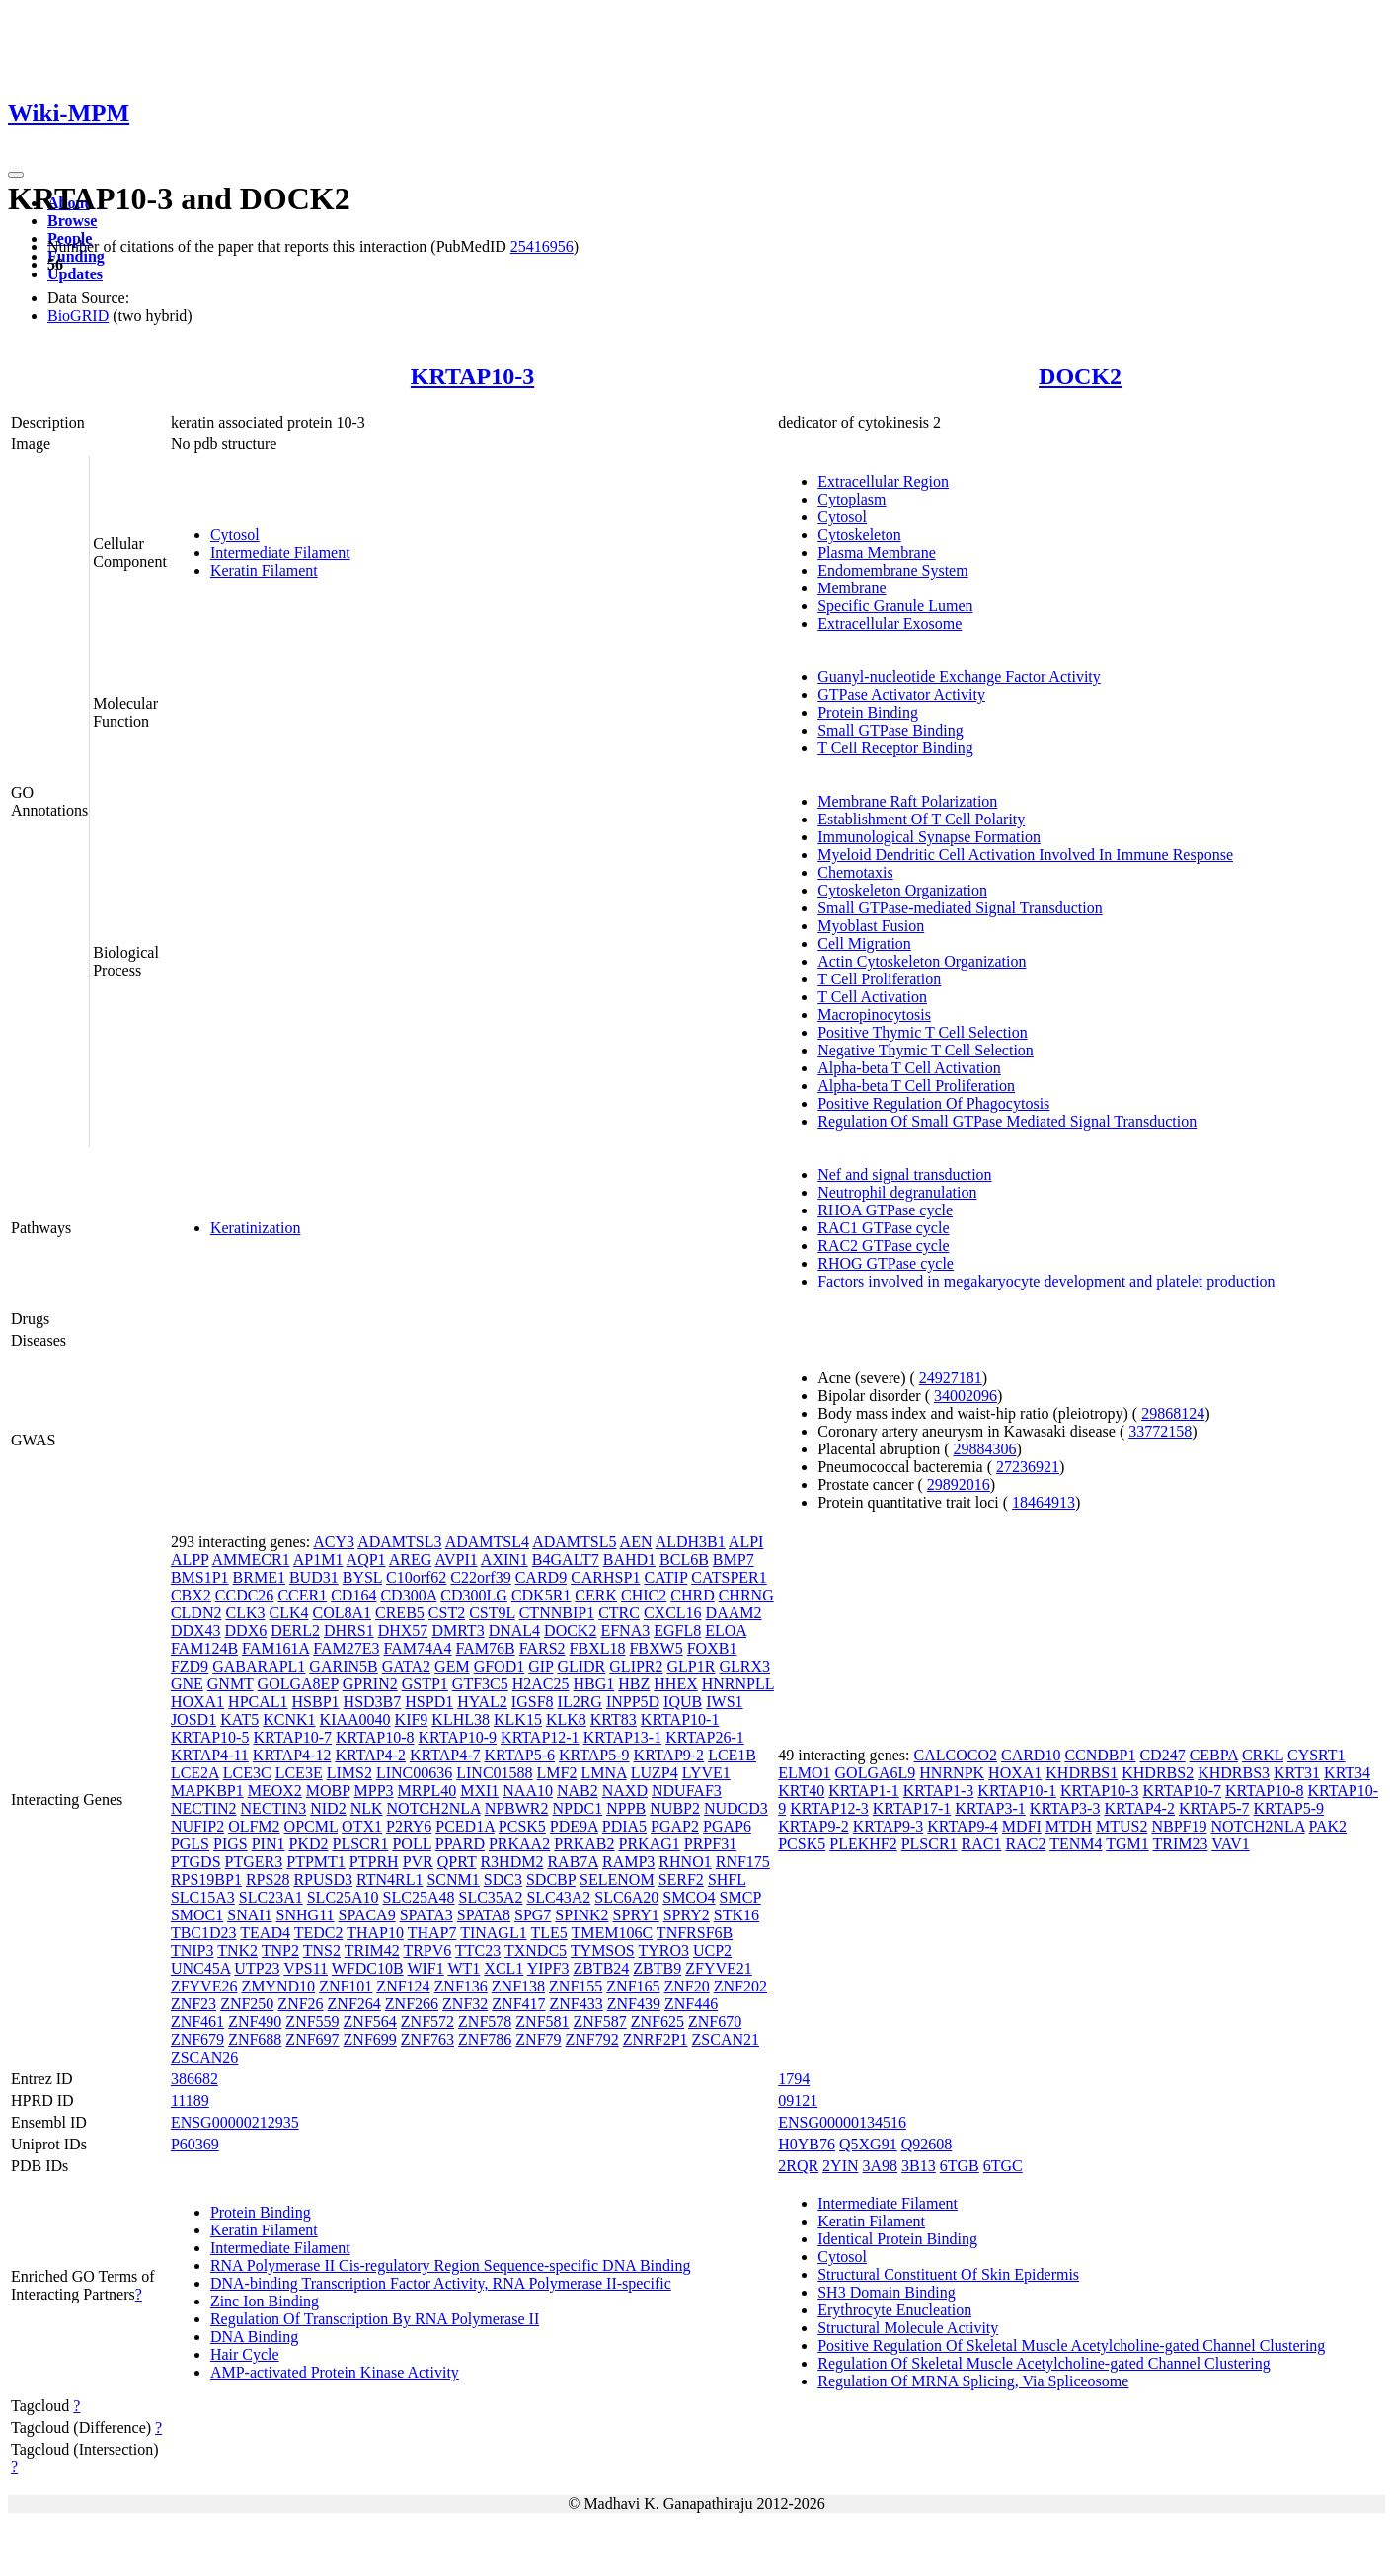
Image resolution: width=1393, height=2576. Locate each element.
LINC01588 (494, 1772)
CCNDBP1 (1099, 1755)
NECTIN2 (204, 1808)
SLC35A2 (491, 1897)
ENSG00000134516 (842, 2122)
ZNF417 (518, 2003)
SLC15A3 (203, 1897)
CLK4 (288, 1612)
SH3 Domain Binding (886, 2292)
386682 (194, 2078)
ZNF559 (312, 2021)
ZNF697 (312, 2039)
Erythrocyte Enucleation (894, 2310)
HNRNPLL (738, 1684)
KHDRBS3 (1234, 1772)
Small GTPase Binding (890, 730)
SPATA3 (426, 1915)
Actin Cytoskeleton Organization (921, 961)
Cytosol (235, 534)
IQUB (682, 1701)
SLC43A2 (558, 1897)
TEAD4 (265, 1932)
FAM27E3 (346, 1648)
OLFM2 (253, 1826)
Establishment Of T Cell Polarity (921, 819)
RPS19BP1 (206, 1879)
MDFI (1022, 1826)
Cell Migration (864, 943)
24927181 (950, 1377)
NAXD (625, 1790)
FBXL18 (598, 1648)
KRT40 (801, 1790)
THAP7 (432, 1932)
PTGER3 (254, 1861)
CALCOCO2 (955, 1755)
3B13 (918, 2165)
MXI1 (479, 1790)
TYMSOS (603, 1950)
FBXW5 (655, 1648)
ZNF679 (197, 2039)
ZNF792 (592, 2039)
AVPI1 (455, 1559)
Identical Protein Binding (897, 2238)
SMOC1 (197, 1915)
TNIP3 (192, 1950)
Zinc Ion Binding (264, 2301)
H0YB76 (806, 2144)
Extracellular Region (883, 481)
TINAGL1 (493, 1932)
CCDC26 (244, 1595)
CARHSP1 (605, 1577)
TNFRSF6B (695, 1932)
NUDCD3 (736, 1808)
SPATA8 (483, 1915)
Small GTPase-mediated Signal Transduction (959, 907)
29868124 (1172, 1413)
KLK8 (566, 1719)
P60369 (195, 2144)
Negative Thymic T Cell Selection (925, 1050)
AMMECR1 (251, 1559)
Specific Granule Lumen (894, 605)
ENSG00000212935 (235, 2122)
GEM (452, 1666)
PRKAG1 (649, 1843)
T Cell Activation (872, 996)
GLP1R (691, 1666)
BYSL (362, 1577)
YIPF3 (548, 1968)
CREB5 (400, 1612)
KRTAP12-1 (540, 1737)
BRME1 (259, 1577)
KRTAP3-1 (990, 1808)
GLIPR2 (635, 1666)
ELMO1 (804, 1772)
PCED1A (465, 1826)
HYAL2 (482, 1701)
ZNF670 (714, 2021)
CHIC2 (643, 1595)
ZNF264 (354, 2003)
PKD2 (308, 1843)
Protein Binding (867, 712)
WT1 (463, 1968)
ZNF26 (300, 2003)
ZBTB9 (657, 1968)
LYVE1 (706, 1772)
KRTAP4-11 (210, 1755)
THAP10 (375, 1932)
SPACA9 (367, 1915)
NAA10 (528, 1790)
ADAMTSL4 (487, 1541)
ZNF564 (370, 2021)
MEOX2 (275, 1790)
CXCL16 (673, 1612)
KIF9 (411, 1719)
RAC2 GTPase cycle (883, 1245)
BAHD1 (629, 1559)
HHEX (675, 1684)
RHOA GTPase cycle (885, 1210)
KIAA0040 (355, 1719)
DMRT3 (457, 1630)
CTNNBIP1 (556, 1612)
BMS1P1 (200, 1577)
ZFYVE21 (718, 1968)
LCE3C (247, 1772)
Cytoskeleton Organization (902, 890)
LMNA (603, 1772)
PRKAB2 (584, 1843)
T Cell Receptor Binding (894, 748)
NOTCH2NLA (434, 1808)
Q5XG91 (868, 2144)
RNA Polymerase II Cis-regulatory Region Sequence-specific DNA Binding (450, 2265)
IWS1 (724, 1701)
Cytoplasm (851, 499)
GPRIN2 (370, 1684)
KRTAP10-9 (458, 1737)
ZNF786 (484, 2039)
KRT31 (1297, 1772)
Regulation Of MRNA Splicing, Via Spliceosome (972, 2381)
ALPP (190, 1559)
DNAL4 (514, 1630)
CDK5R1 (541, 1595)
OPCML (311, 1826)
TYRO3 (663, 1950)
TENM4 (1075, 1843)
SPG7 (532, 1915)
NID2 (328, 1808)
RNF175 (743, 1861)
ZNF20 (687, 1986)
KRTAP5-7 (1214, 1808)
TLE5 (548, 1932)
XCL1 (503, 1968)
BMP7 (733, 1559)
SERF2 (681, 1879)
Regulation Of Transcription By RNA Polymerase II (374, 2318)
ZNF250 (246, 2003)
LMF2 (557, 1772)
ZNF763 (427, 2039)
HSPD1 (429, 1701)
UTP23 (256, 1968)
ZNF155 (575, 1986)
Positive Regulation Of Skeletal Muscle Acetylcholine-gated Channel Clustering (1071, 2345)
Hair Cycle (244, 2354)
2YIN (840, 2165)
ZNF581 (542, 2021)
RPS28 (267, 1879)
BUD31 (314, 1577)
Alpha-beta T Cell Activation (909, 1067)
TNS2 (322, 1950)
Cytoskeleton (858, 534)
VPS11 (305, 1968)
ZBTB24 (601, 1968)
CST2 (446, 1612)
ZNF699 (370, 2039)
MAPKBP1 (207, 1790)
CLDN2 (196, 1612)
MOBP (328, 1790)
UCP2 (712, 1950)
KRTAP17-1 (912, 1808)
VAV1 (1230, 1843)
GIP (540, 1666)
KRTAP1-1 (863, 1790)
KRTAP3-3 (1065, 1808)
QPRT (457, 1861)
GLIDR (581, 1666)
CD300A (408, 1595)
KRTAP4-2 (370, 1755)
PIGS (230, 1843)
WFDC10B (368, 1968)
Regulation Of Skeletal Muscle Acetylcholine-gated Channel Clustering (1044, 2363)
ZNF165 (632, 1986)
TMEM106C (612, 1932)
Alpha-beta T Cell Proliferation (916, 1085)
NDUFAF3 (687, 1790)
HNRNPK (951, 1772)
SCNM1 (452, 1879)
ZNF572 (427, 2021)
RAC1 (982, 1843)
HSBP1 (316, 1701)
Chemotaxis (854, 872)
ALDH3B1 (691, 1541)
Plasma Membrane (876, 552)
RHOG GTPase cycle (885, 1263)
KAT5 (239, 1719)
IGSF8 (532, 1701)
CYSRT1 (1316, 1755)
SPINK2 (581, 1915)
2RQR (798, 2165)
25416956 (542, 246)
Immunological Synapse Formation (929, 836)
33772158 (1160, 1431)
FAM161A (275, 1648)
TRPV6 (427, 1950)
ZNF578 (484, 2021)
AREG (410, 1559)
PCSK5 (522, 1826)
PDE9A (574, 1826)
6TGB (959, 2165)
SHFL (727, 1879)
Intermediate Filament (280, 552)
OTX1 (362, 1826)
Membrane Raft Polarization (907, 801)
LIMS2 (349, 1772)
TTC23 (478, 1950)
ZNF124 (402, 1986)
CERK (596, 1595)
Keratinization (255, 1227)
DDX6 (246, 1630)
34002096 (965, 1395)
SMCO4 (688, 1897)
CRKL (1262, 1755)
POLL (411, 1843)
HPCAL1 (257, 1701)
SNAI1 (249, 1915)
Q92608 (927, 2144)
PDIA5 (624, 1826)
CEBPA (1214, 1755)
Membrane (851, 588)
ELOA (725, 1630)
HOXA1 (197, 1701)
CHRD (692, 1595)
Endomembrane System (892, 570)
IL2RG (580, 1701)
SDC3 (503, 1879)
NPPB (626, 1808)
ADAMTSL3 (399, 1541)
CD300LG (473, 1595)
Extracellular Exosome (889, 623)
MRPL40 (427, 1790)
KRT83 (613, 1719)
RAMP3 (628, 1861)
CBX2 (191, 1595)
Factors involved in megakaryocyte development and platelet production (1046, 1281)
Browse (72, 220)
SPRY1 (636, 1915)
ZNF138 (518, 1986)
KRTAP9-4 (962, 1826)
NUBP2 (675, 1808)
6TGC (1003, 2165)
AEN (636, 1541)
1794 (794, 2078)
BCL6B (684, 1559)
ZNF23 (193, 2003)
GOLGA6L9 (875, 1772)
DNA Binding (254, 2336)
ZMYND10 (278, 1986)
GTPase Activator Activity (901, 694)
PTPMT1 (316, 1861)
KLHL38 (460, 1719)
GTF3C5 (480, 1684)
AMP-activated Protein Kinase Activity (334, 2372)
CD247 (1162, 1755)
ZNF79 (538, 2039)
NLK (366, 1808)
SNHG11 (305, 1915)
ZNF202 (740, 1986)
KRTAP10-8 (375, 1737)
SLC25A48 (419, 1897)
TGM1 (1127, 1843)
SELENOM (617, 1879)
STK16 (736, 1915)
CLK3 (245, 1612)
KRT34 (1347, 1772)
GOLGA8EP (298, 1684)
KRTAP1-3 (938, 1790)
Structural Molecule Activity (907, 2327)
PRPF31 (710, 1843)
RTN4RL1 (389, 1879)
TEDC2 (319, 1932)
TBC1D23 (204, 1932)
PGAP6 (727, 1826)
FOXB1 (712, 1648)
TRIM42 (372, 1950)
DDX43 (196, 1630)
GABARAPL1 (258, 1666)
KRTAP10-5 (210, 1737)
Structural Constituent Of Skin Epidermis (948, 2274)
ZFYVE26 (204, 1986)
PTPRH (374, 1861)
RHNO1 (684, 1861)
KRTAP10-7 (292, 1737)
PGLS (190, 1843)
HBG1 (594, 1684)
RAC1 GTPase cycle (883, 1227)
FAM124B (204, 1648)
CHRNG (746, 1595)
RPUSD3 (322, 1879)
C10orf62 (416, 1577)
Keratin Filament (264, 570)
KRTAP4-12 (292, 1755)
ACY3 (333, 1541)
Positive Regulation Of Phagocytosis (933, 1103)
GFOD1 (499, 1666)
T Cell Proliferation (879, 979)
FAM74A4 (418, 1648)
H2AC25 (541, 1684)
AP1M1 (318, 1559)
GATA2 (406, 1666)
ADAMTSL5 (574, 1541)
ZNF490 (254, 2021)
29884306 (985, 1449)
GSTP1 (425, 1684)
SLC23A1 (271, 1897)
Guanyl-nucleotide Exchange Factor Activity (959, 676)
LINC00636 (414, 1772)
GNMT (230, 1684)
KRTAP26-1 (704, 1737)
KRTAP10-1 (680, 1719)
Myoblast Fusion (870, 925)
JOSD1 (193, 1719)
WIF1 (425, 1968)
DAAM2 (734, 1612)
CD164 (353, 1595)
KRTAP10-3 (472, 376)
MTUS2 (1121, 1826)
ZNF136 (461, 1986)
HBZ (634, 1684)
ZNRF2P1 (655, 2039)
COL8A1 (341, 1612)
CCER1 (302, 1595)
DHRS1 (349, 1630)
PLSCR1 (361, 1843)
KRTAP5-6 (519, 1755)
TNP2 (280, 1950)
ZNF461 (197, 2021)
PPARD (460, 1843)
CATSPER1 (728, 1577)
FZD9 (189, 1666)
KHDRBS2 (1158, 1772)
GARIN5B (343, 1666)
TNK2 (237, 1950)
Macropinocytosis (874, 1014)
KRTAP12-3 (829, 1808)
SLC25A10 (343, 1897)
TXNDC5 (535, 1950)
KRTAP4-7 (445, 1755)
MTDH (1068, 1826)
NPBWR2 (517, 1808)
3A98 (880, 2165)
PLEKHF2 (862, 1843)
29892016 (958, 1484)
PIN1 (268, 1843)
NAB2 (577, 1790)
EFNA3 (625, 1630)
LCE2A (195, 1772)
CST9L (492, 1612)
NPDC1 (578, 1808)
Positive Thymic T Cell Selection (922, 1032)
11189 (190, 2100)
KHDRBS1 (1081, 1772)
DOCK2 (1080, 376)
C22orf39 (480, 1577)
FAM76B (485, 1648)
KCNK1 (289, 1719)
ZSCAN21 (725, 2039)
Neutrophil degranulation (896, 1192)
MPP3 (374, 1790)
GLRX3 (744, 1666)
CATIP (665, 1577)
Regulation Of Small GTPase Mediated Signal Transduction (1007, 1121)
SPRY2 (686, 1915)
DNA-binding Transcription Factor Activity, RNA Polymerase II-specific (440, 2283)
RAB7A (572, 1861)
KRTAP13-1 (622, 1737)
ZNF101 (345, 1986)
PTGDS (196, 1861)
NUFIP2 (197, 1826)
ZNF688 (254, 2039)
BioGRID (78, 315)
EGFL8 (677, 1630)
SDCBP (551, 1879)
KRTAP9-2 (669, 1755)
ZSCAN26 (204, 2057)
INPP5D (632, 1701)
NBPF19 (1178, 1826)
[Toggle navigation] (16, 175)
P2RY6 (408, 1826)
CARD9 (541, 1577)
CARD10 (1030, 1755)
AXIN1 (504, 1559)
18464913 (1043, 1502)
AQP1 (366, 1559)
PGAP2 (675, 1826)
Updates (75, 274)
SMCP (740, 1897)
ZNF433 (576, 2003)
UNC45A (200, 1968)
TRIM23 (1179, 1843)
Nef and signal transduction (904, 1174)
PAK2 (1328, 1826)
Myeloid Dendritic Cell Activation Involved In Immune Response (1025, 854)
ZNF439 (633, 2003)
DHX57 (403, 1630)
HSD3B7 (373, 1701)
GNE (187, 1684)
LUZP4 (654, 1772)
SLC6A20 (626, 1897)
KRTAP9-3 (888, 1826)
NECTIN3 (274, 1808)
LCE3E (299, 1772)
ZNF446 (691, 2003)
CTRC (619, 1612)
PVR (418, 1861)
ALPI (746, 1541)
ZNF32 (465, 2003)
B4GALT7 (565, 1559)
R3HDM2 (511, 1861)
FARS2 (542, 1648)
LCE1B (732, 1755)
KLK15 (518, 1719)
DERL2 (295, 1630)
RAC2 (1026, 1843)
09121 (797, 2100)
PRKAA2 (519, 1843)
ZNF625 (657, 2021)
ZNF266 (411, 2003)
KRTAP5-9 (594, 1755)
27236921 (1027, 1466)
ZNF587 (600, 2021)
